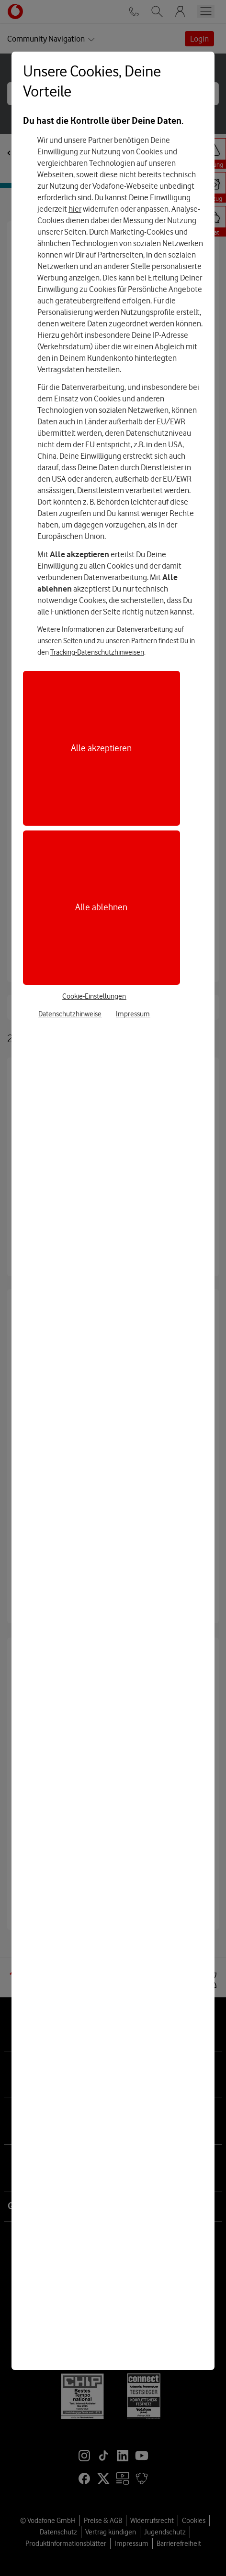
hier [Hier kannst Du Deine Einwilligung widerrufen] (74, 209)
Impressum (133, 1014)
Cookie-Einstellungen (94, 996)
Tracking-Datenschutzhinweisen (97, 652)
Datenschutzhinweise (70, 1014)
